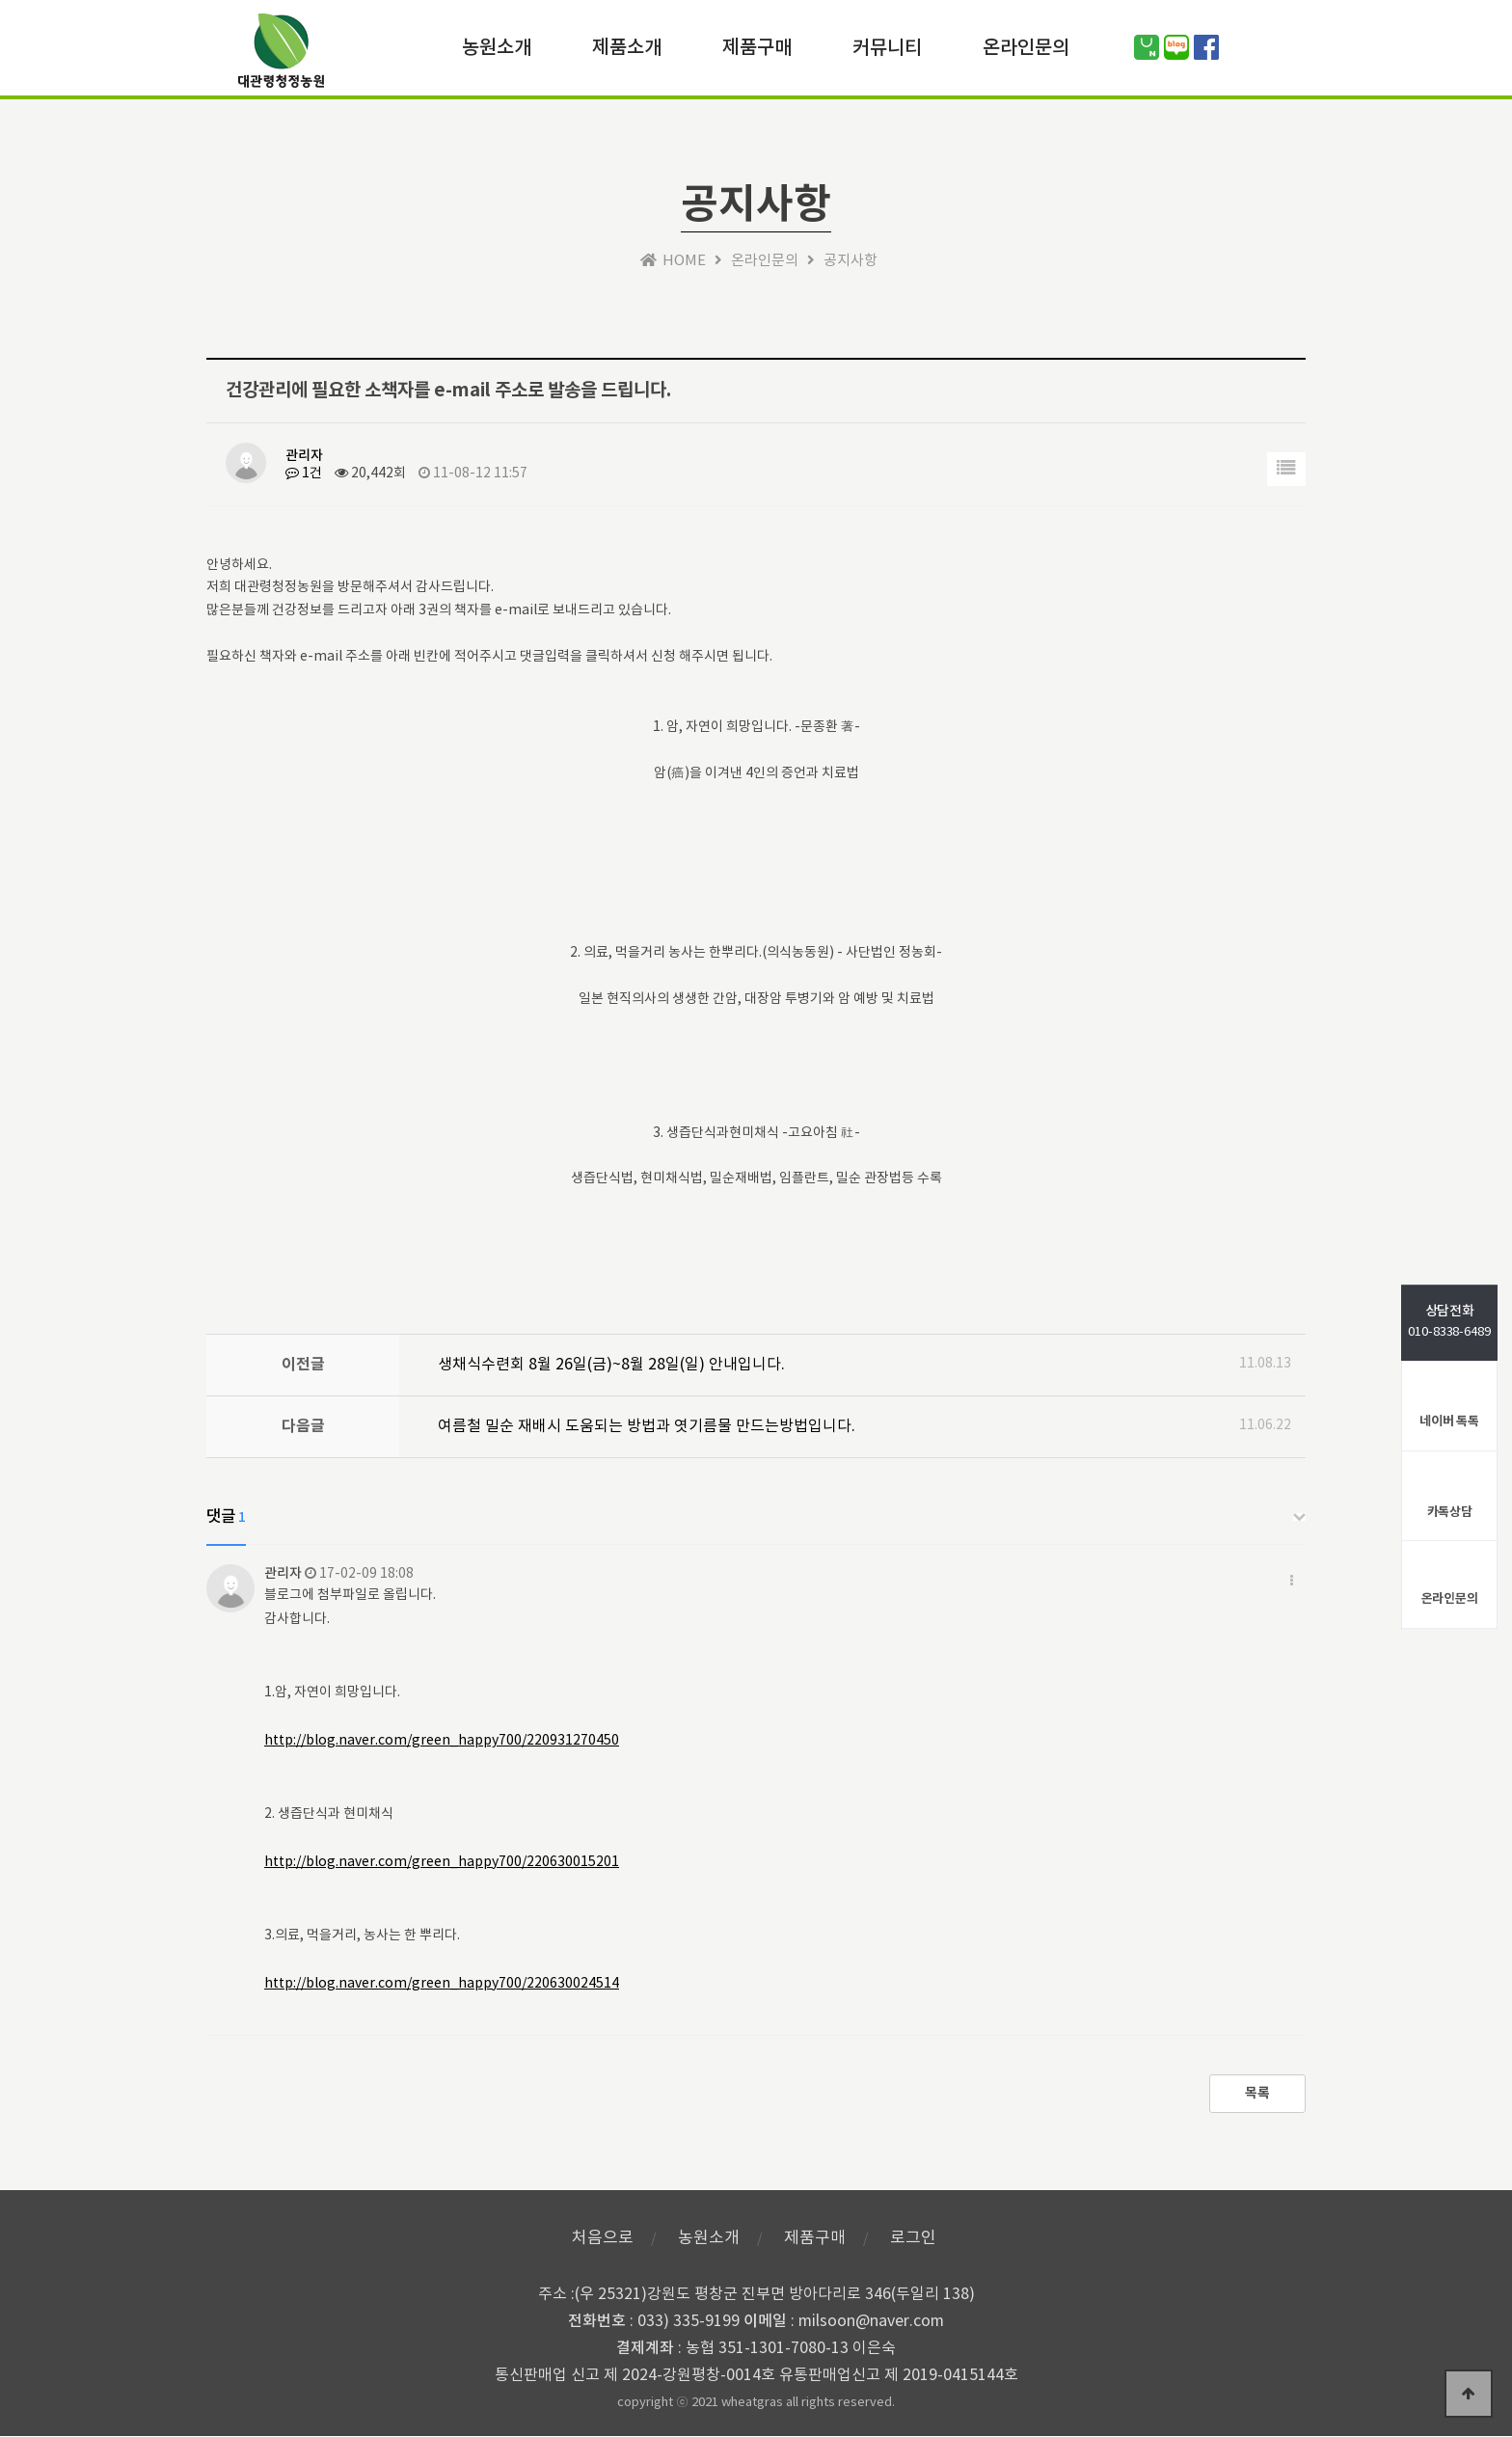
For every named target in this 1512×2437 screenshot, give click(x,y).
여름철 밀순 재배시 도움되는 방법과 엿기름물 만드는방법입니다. (646, 1426)
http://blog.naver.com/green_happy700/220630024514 (441, 1983)
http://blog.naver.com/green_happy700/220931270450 (441, 1740)
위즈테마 (280, 55)
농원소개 (496, 46)
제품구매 (757, 46)
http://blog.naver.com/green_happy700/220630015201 (441, 1862)
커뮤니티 (887, 46)
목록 (1257, 2094)
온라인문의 (1026, 46)
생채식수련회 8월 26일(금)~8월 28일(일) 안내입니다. (611, 1364)
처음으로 (603, 2238)
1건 (303, 473)
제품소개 (627, 46)
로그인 (913, 2238)
